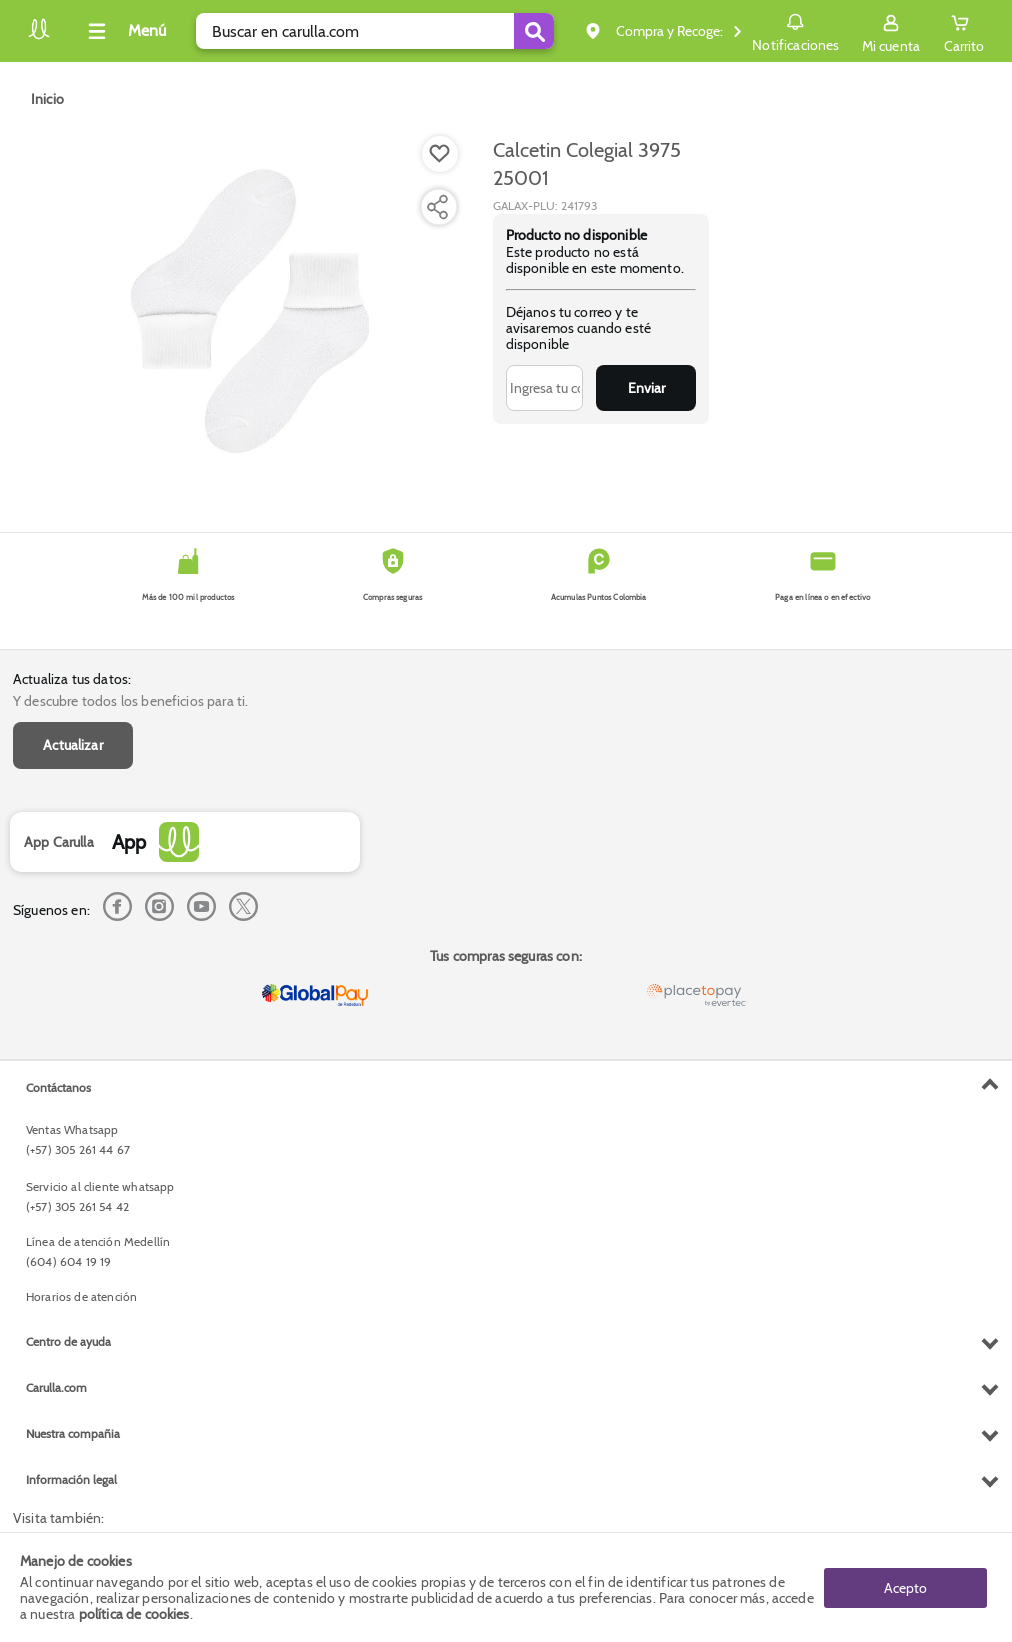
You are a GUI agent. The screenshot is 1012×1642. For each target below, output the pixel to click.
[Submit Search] (534, 31)
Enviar (646, 388)
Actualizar (73, 745)
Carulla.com (56, 1387)
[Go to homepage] (47, 99)
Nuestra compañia (73, 1433)
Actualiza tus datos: (72, 679)
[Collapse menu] (124, 31)
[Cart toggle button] (964, 31)
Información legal (71, 1479)
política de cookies (134, 1614)
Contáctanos (58, 1087)
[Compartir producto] (437, 207)
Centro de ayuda (68, 1341)
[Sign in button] (891, 31)
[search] (375, 31)
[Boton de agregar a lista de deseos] (440, 154)
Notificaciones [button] (795, 30)
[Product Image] (250, 311)
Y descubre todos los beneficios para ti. (130, 701)
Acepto (905, 1587)
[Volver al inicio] (39, 36)
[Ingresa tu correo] (544, 388)
